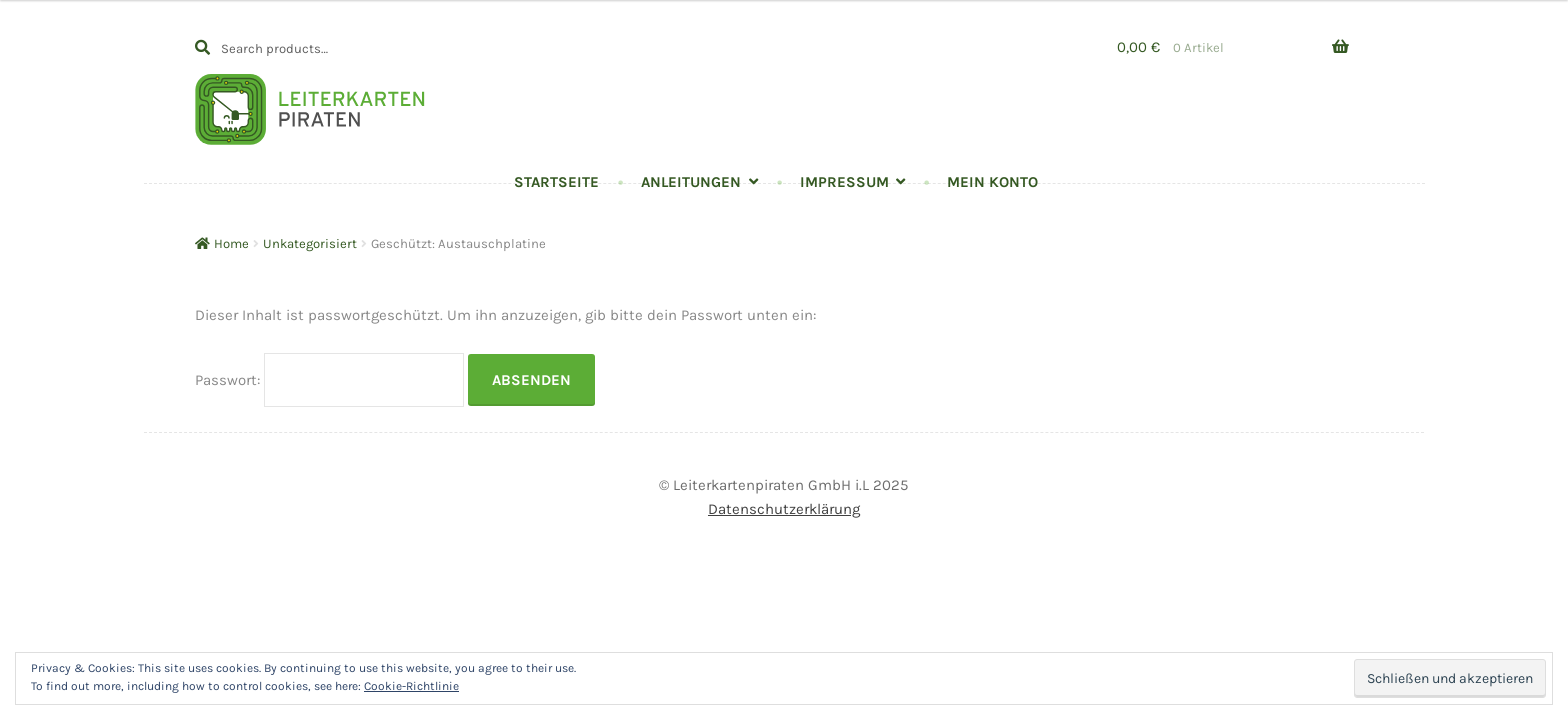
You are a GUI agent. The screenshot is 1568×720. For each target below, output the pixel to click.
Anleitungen (691, 182)
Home (231, 243)
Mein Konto (992, 182)
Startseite (556, 182)
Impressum (844, 182)
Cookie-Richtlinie (411, 686)
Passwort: (329, 380)
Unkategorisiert (310, 243)
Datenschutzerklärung (784, 509)
